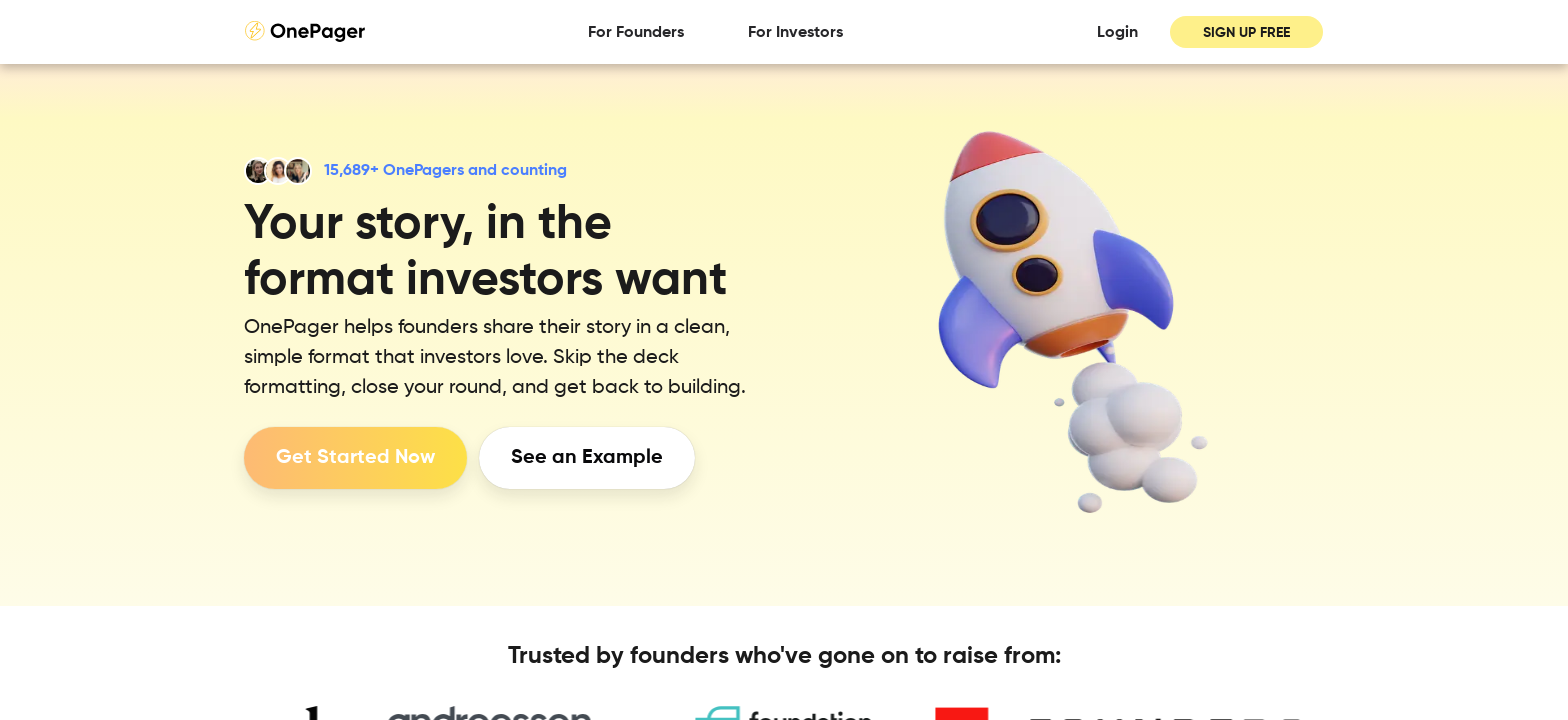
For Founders (636, 33)
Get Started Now (355, 458)
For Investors (795, 33)
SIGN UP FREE (1246, 33)
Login (1117, 33)
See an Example (587, 458)
